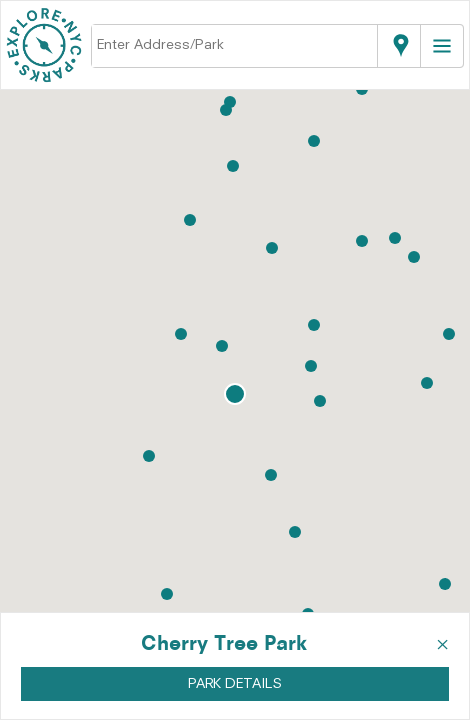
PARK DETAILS (235, 684)
